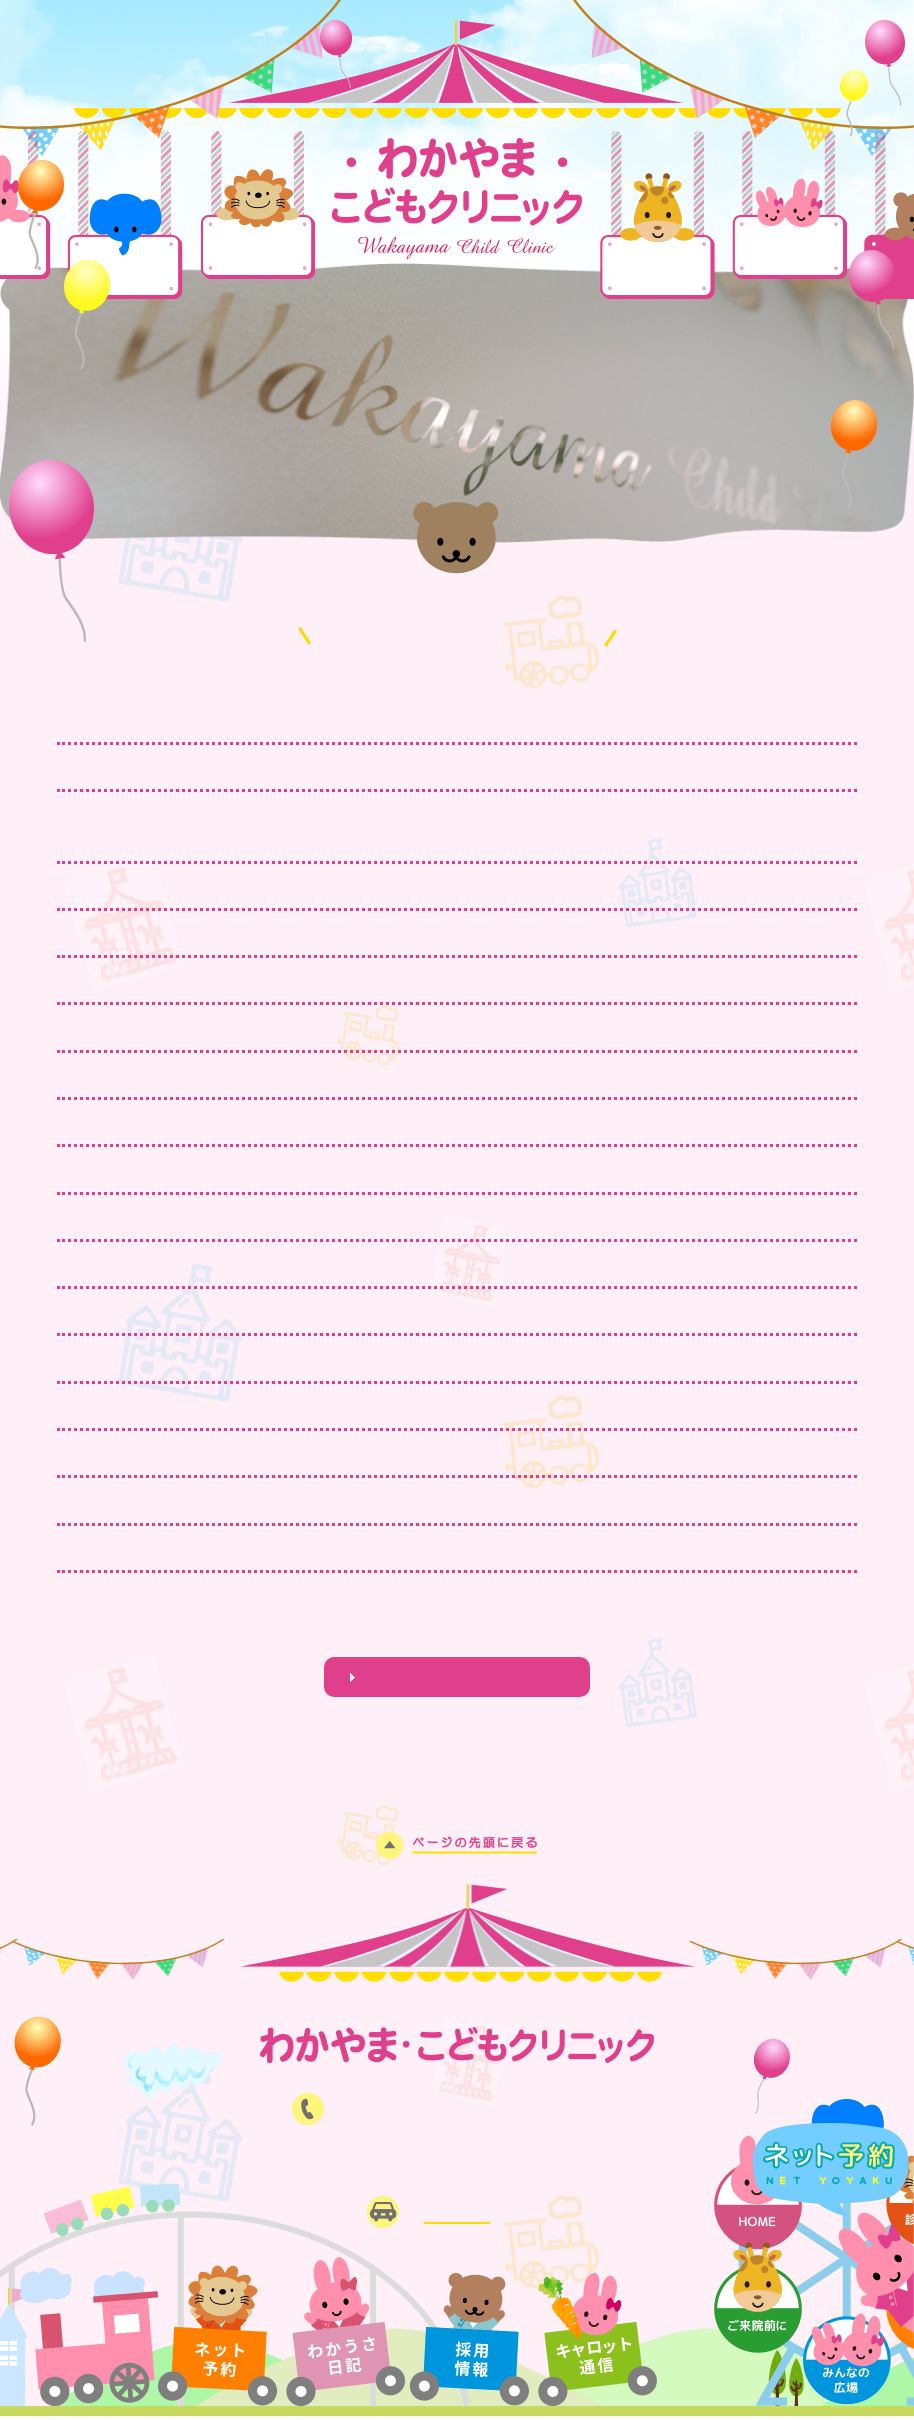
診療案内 (257, 247)
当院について (125, 267)
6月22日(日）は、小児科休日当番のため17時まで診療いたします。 (434, 1548)
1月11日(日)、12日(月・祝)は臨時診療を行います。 (379, 1122)
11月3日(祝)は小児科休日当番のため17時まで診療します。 (404, 1311)
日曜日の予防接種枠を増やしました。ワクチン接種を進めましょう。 (434, 1075)
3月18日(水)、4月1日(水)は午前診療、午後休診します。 (395, 933)
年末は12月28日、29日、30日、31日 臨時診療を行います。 (417, 1169)
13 (485, 1634)
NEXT (524, 1634)
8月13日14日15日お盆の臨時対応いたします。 (358, 1453)
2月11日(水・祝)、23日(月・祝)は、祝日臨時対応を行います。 (420, 1027)
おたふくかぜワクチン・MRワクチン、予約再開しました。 (397, 980)
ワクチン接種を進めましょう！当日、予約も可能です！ (384, 767)
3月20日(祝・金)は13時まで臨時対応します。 (354, 886)
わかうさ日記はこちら (457, 1677)
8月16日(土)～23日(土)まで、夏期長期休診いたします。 (395, 1406)
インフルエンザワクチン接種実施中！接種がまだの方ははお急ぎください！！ (467, 1217)
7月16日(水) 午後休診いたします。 (318, 1500)
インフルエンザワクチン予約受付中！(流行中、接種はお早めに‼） (430, 1358)
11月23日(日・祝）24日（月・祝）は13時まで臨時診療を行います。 (443, 1264)
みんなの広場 (789, 245)
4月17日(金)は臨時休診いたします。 (318, 719)
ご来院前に (657, 267)
